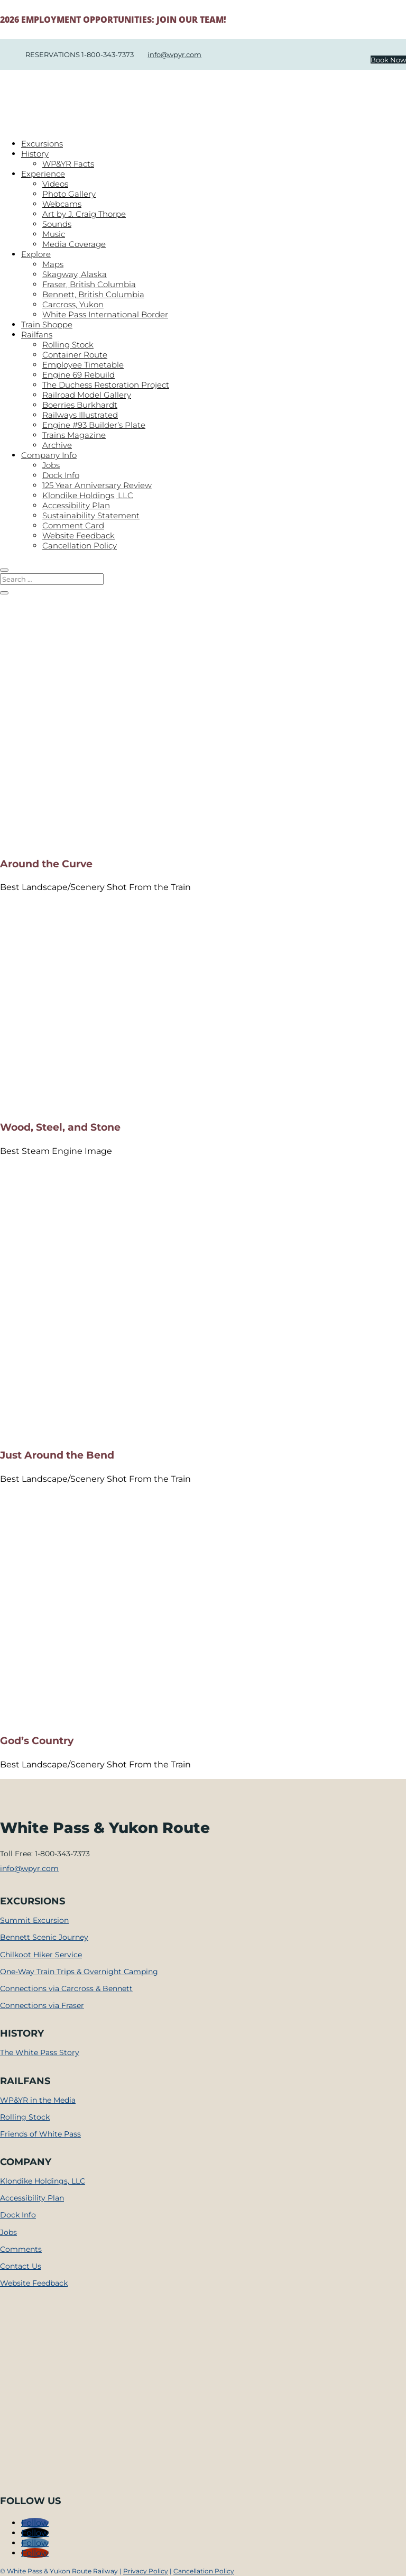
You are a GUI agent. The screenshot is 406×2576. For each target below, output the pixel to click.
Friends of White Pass (40, 2134)
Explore (36, 254)
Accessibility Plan (76, 505)
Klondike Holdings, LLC (87, 495)
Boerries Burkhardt (79, 405)
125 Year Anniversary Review (97, 485)
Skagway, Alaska (74, 274)
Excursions (42, 144)
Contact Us (20, 2266)
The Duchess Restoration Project (105, 385)
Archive (57, 445)
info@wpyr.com (174, 54)
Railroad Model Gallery (86, 395)
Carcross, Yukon (73, 304)
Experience (43, 174)
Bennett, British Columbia (93, 294)
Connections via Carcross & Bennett (66, 1988)
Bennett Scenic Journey (44, 1937)
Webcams (61, 204)
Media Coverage (74, 244)
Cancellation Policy (79, 545)
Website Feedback (78, 535)
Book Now (388, 60)
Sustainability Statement (91, 515)
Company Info (49, 455)
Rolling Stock (68, 345)
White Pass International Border (105, 314)
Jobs (51, 465)
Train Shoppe (46, 324)
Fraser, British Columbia (89, 284)
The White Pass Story (39, 2052)
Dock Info (60, 475)
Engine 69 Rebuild (78, 375)
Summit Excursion (34, 1920)
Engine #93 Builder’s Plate (93, 425)
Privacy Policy (145, 2571)
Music (53, 234)
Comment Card (73, 525)
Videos (55, 184)
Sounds (56, 224)
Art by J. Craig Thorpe (84, 214)
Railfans (36, 334)
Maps (52, 264)
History (35, 154)
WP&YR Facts (68, 164)
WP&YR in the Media (38, 2100)
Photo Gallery (69, 194)
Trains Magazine (74, 435)
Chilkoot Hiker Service (41, 1954)
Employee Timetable (83, 365)
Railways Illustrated (80, 415)
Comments (21, 2249)
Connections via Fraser (42, 2005)
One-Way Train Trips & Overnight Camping (79, 1971)
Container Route (74, 355)
